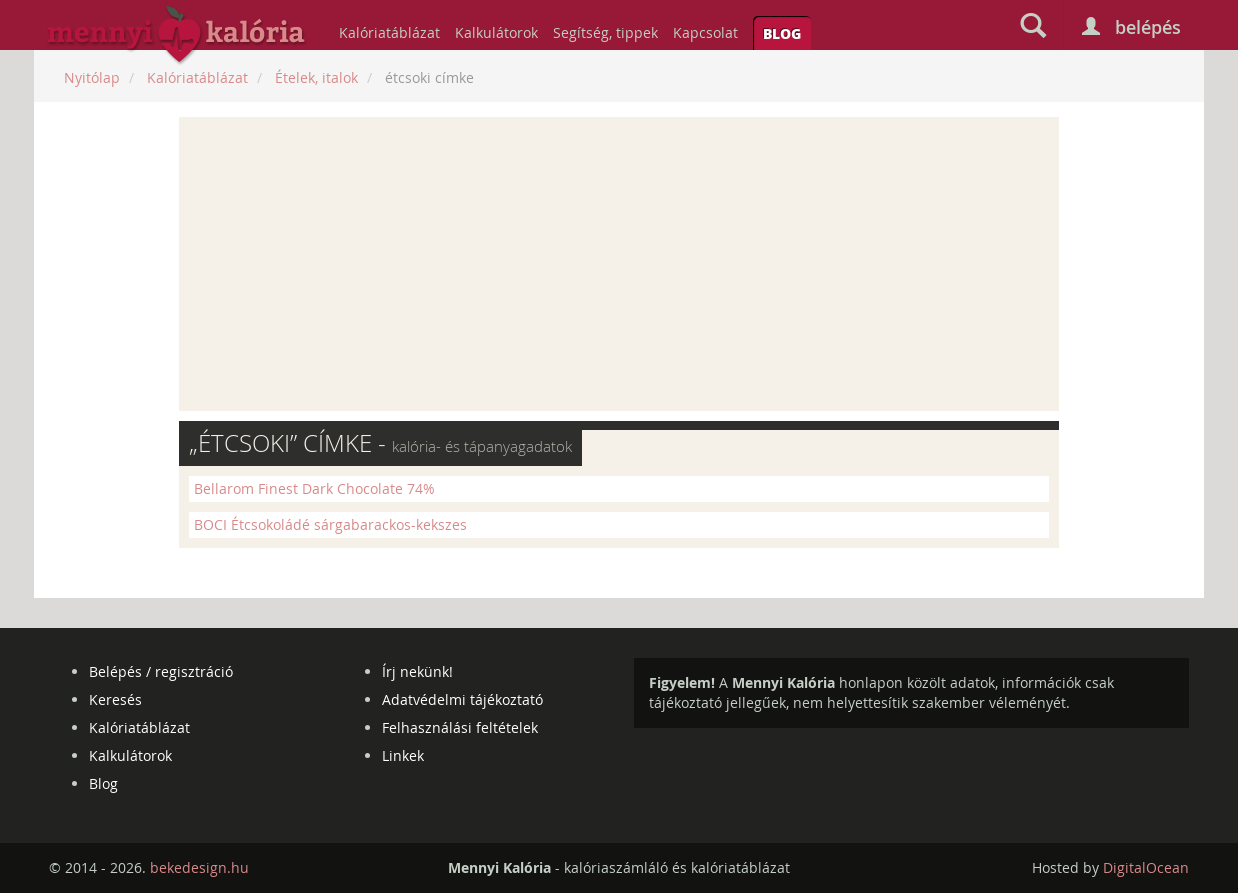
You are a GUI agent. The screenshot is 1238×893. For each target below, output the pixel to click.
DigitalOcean (1146, 867)
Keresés (115, 699)
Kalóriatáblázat (389, 32)
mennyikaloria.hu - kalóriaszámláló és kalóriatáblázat (177, 36)
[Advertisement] (619, 264)
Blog (782, 33)
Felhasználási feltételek (460, 727)
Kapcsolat (705, 32)
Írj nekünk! (417, 671)
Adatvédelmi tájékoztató (462, 699)
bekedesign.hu (199, 867)
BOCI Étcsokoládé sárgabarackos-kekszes (330, 524)
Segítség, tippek (605, 32)
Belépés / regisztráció (161, 671)
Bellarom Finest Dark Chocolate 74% (314, 488)
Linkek (403, 755)
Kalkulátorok (496, 32)
